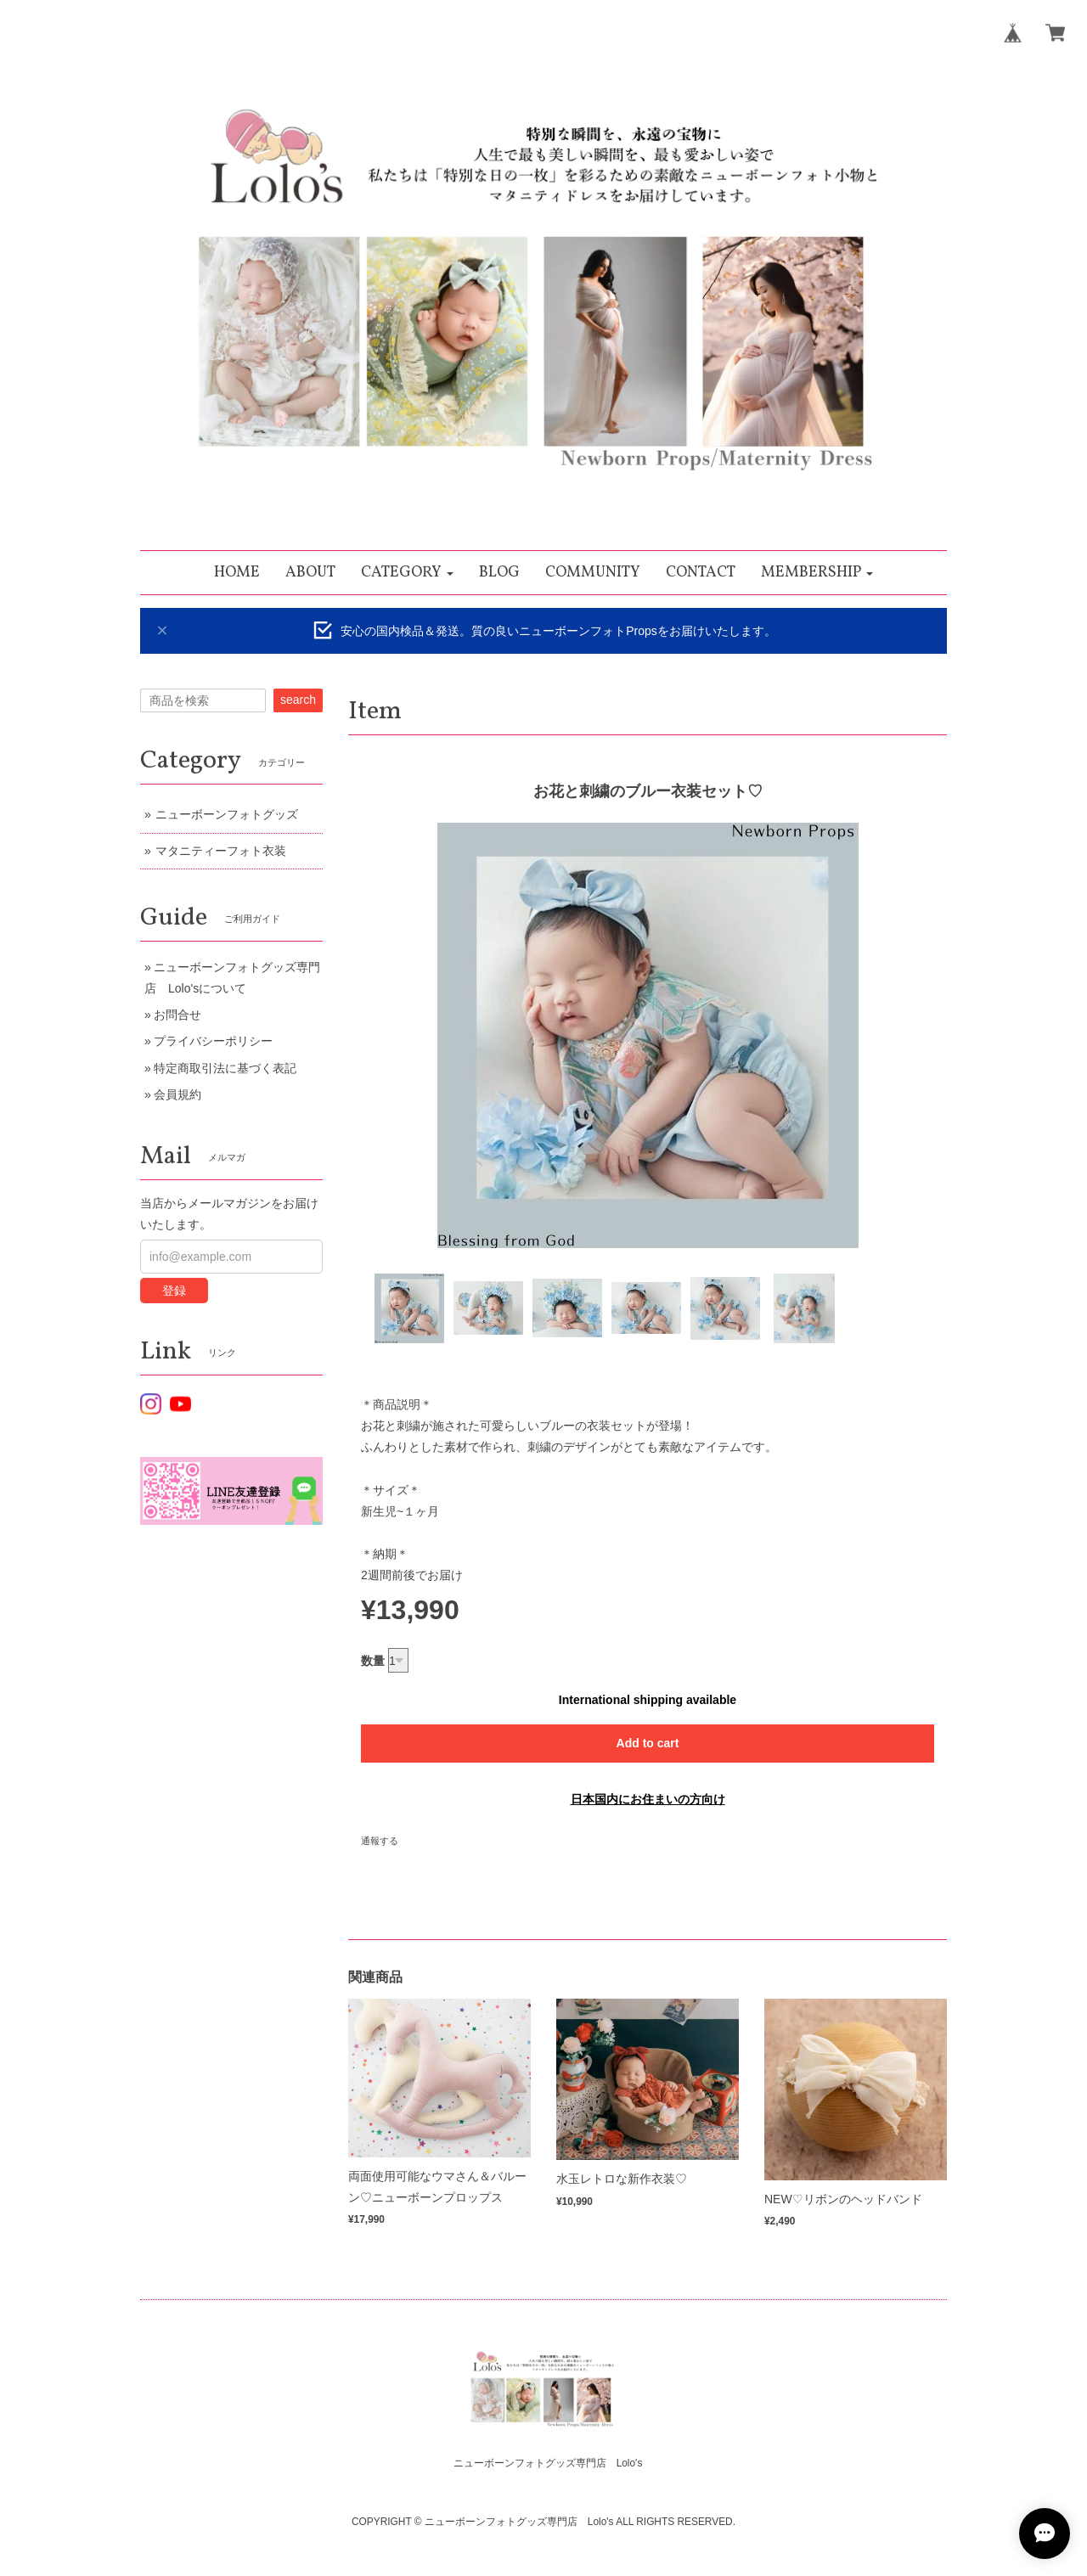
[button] (407, 572)
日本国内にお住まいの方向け (648, 1799)
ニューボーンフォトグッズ (226, 814)
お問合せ (177, 1014)
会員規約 (177, 1094)
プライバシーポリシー (213, 1041)
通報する (379, 1841)
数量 (373, 1661)
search (298, 699)
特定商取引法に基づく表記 (225, 1068)
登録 (174, 1290)
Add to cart (648, 1743)
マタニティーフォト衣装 (220, 851)
